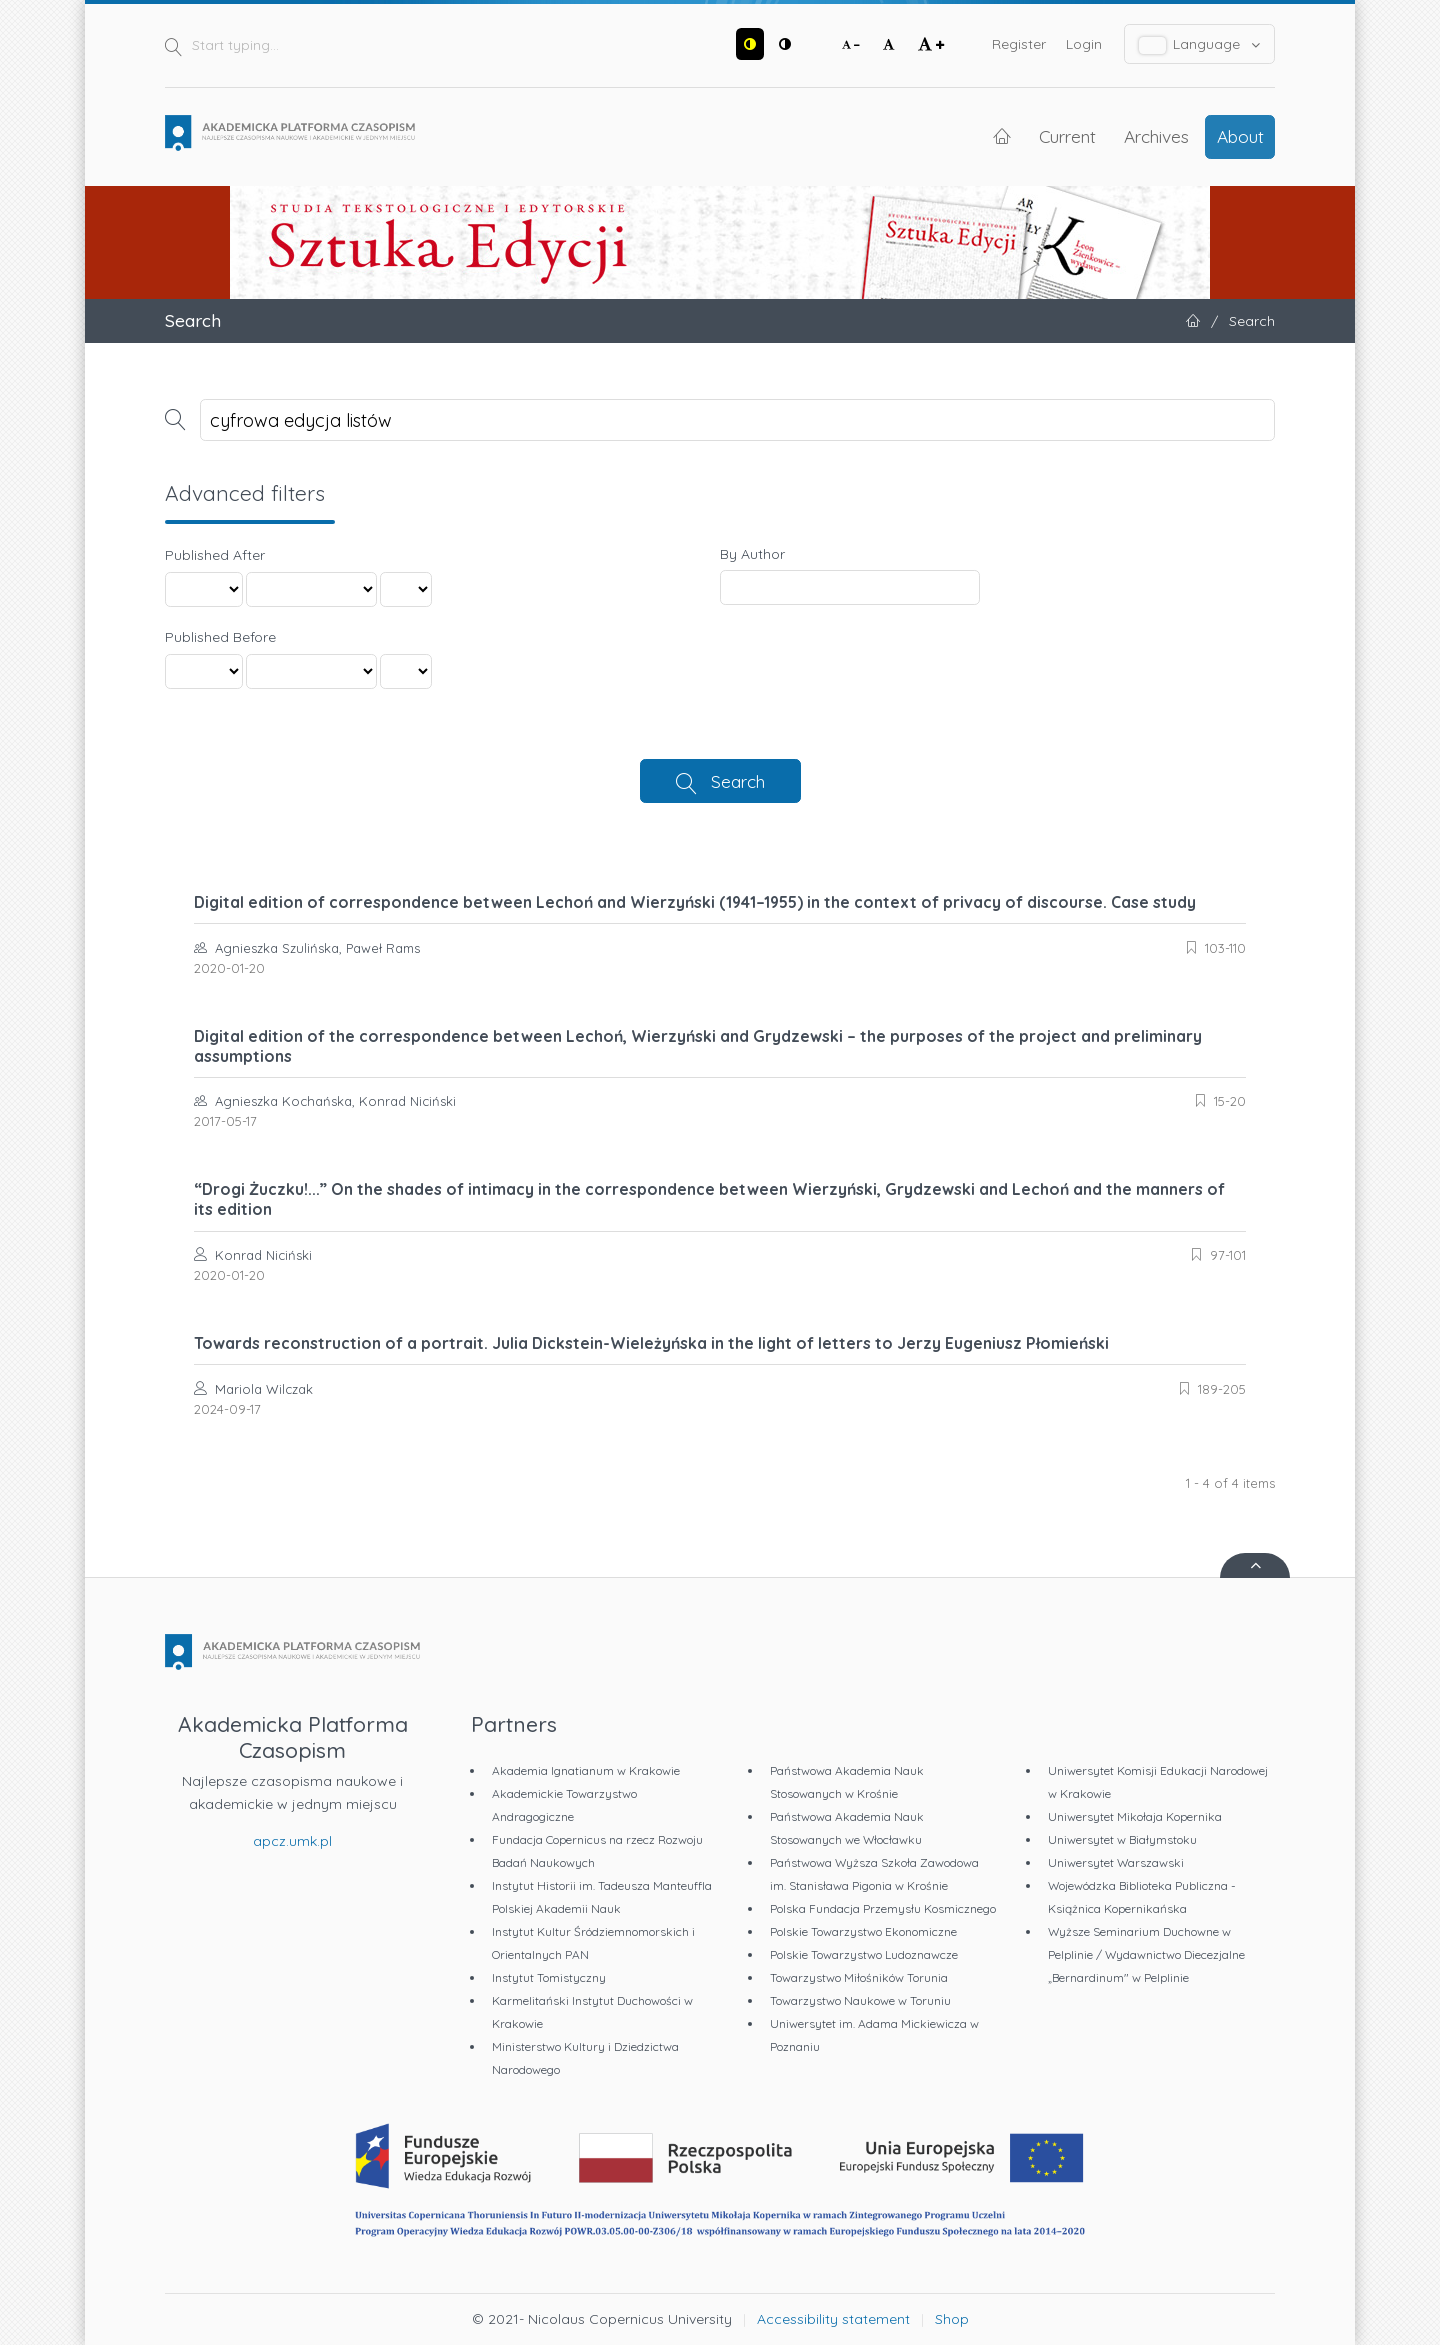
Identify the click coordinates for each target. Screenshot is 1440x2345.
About (1240, 136)
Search (738, 781)
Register (1019, 44)
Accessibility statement (833, 2319)
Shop (952, 2319)
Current (1067, 136)
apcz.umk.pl (292, 1841)
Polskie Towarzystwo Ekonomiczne (863, 1931)
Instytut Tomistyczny (549, 1977)
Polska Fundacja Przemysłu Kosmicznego (883, 1908)
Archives (1156, 136)
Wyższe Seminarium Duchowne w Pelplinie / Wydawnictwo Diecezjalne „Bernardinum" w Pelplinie (1146, 1954)
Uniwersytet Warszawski (1116, 1862)
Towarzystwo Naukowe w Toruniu (860, 2000)
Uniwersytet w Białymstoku (1122, 1839)
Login (1084, 44)
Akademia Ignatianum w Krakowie (586, 1770)
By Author (752, 554)
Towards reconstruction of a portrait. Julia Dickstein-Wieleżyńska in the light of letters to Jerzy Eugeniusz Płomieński (651, 1343)
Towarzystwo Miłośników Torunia (859, 1977)
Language (1200, 44)
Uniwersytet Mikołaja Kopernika (1135, 1816)
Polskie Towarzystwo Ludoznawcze (864, 1954)
